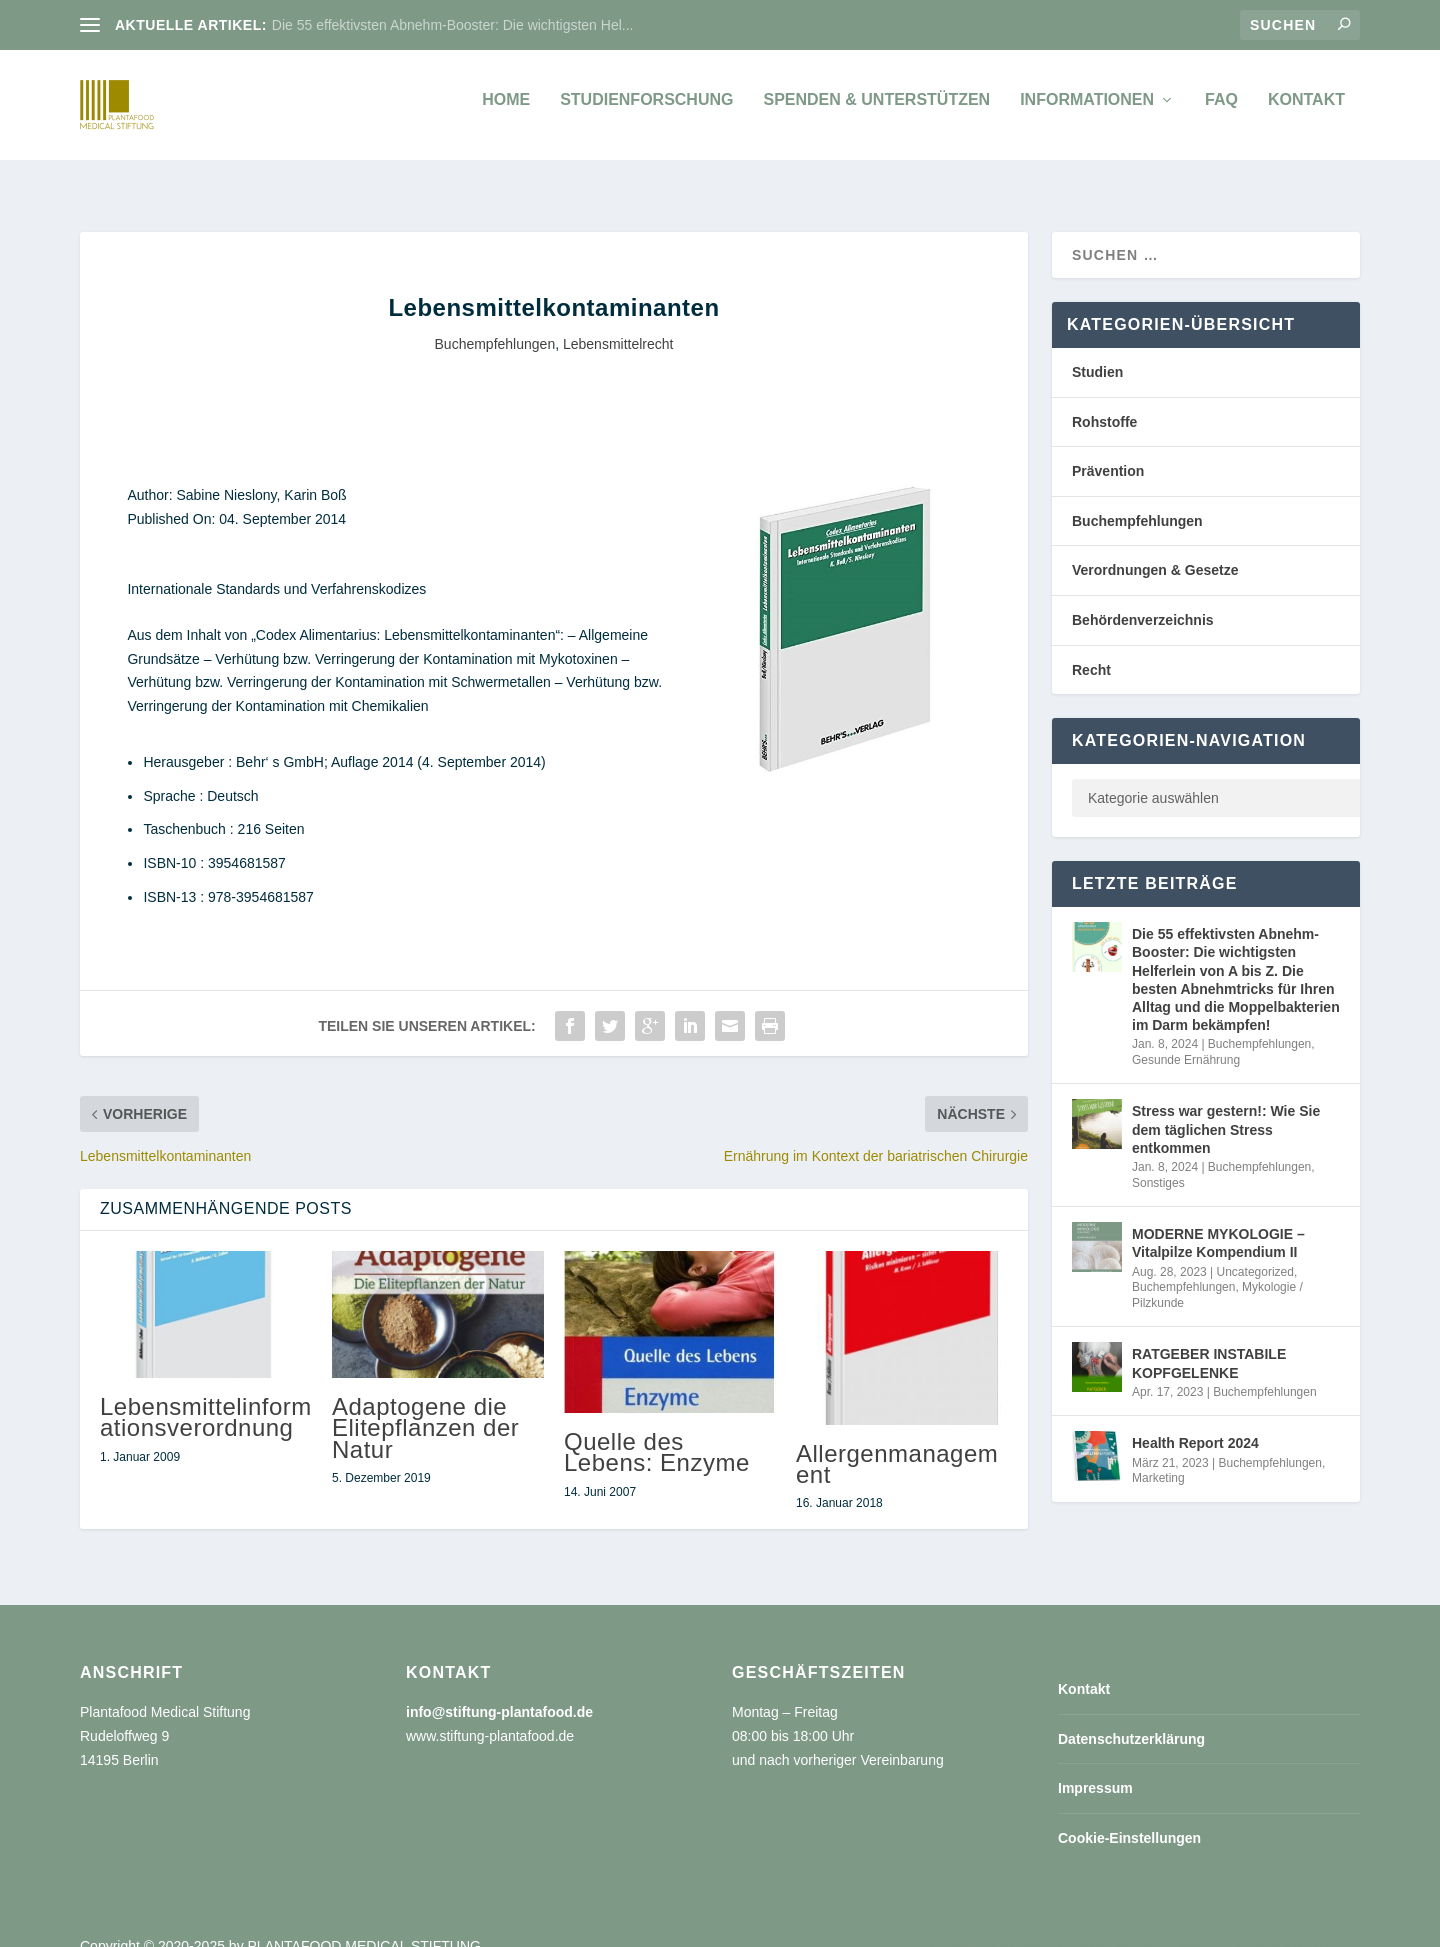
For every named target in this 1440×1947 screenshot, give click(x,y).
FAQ (1221, 110)
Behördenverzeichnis (1143, 598)
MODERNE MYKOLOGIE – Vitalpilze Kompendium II (1218, 1221)
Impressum (1095, 1766)
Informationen (1087, 110)
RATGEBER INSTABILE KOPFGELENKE (1209, 1341)
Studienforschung (646, 110)
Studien (1097, 350)
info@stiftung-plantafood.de (499, 1690)
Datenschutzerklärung (1131, 1717)
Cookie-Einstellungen (1129, 1816)
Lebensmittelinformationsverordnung (206, 1395)
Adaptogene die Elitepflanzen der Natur (425, 1405)
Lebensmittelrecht (618, 322)
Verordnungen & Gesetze (1155, 548)
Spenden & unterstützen (876, 110)
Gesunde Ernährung (1186, 1038)
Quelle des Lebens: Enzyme (657, 1430)
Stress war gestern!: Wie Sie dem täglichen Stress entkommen (1226, 1107)
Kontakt (1306, 110)
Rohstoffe (1104, 400)
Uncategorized (1255, 1250)
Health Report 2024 (1195, 1421)
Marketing (1158, 1456)
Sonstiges (1158, 1161)
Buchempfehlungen (495, 322)
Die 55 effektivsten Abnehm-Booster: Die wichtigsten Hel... (453, 25)
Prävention (1108, 449)
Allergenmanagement (897, 1442)
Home (506, 110)
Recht (1091, 648)
